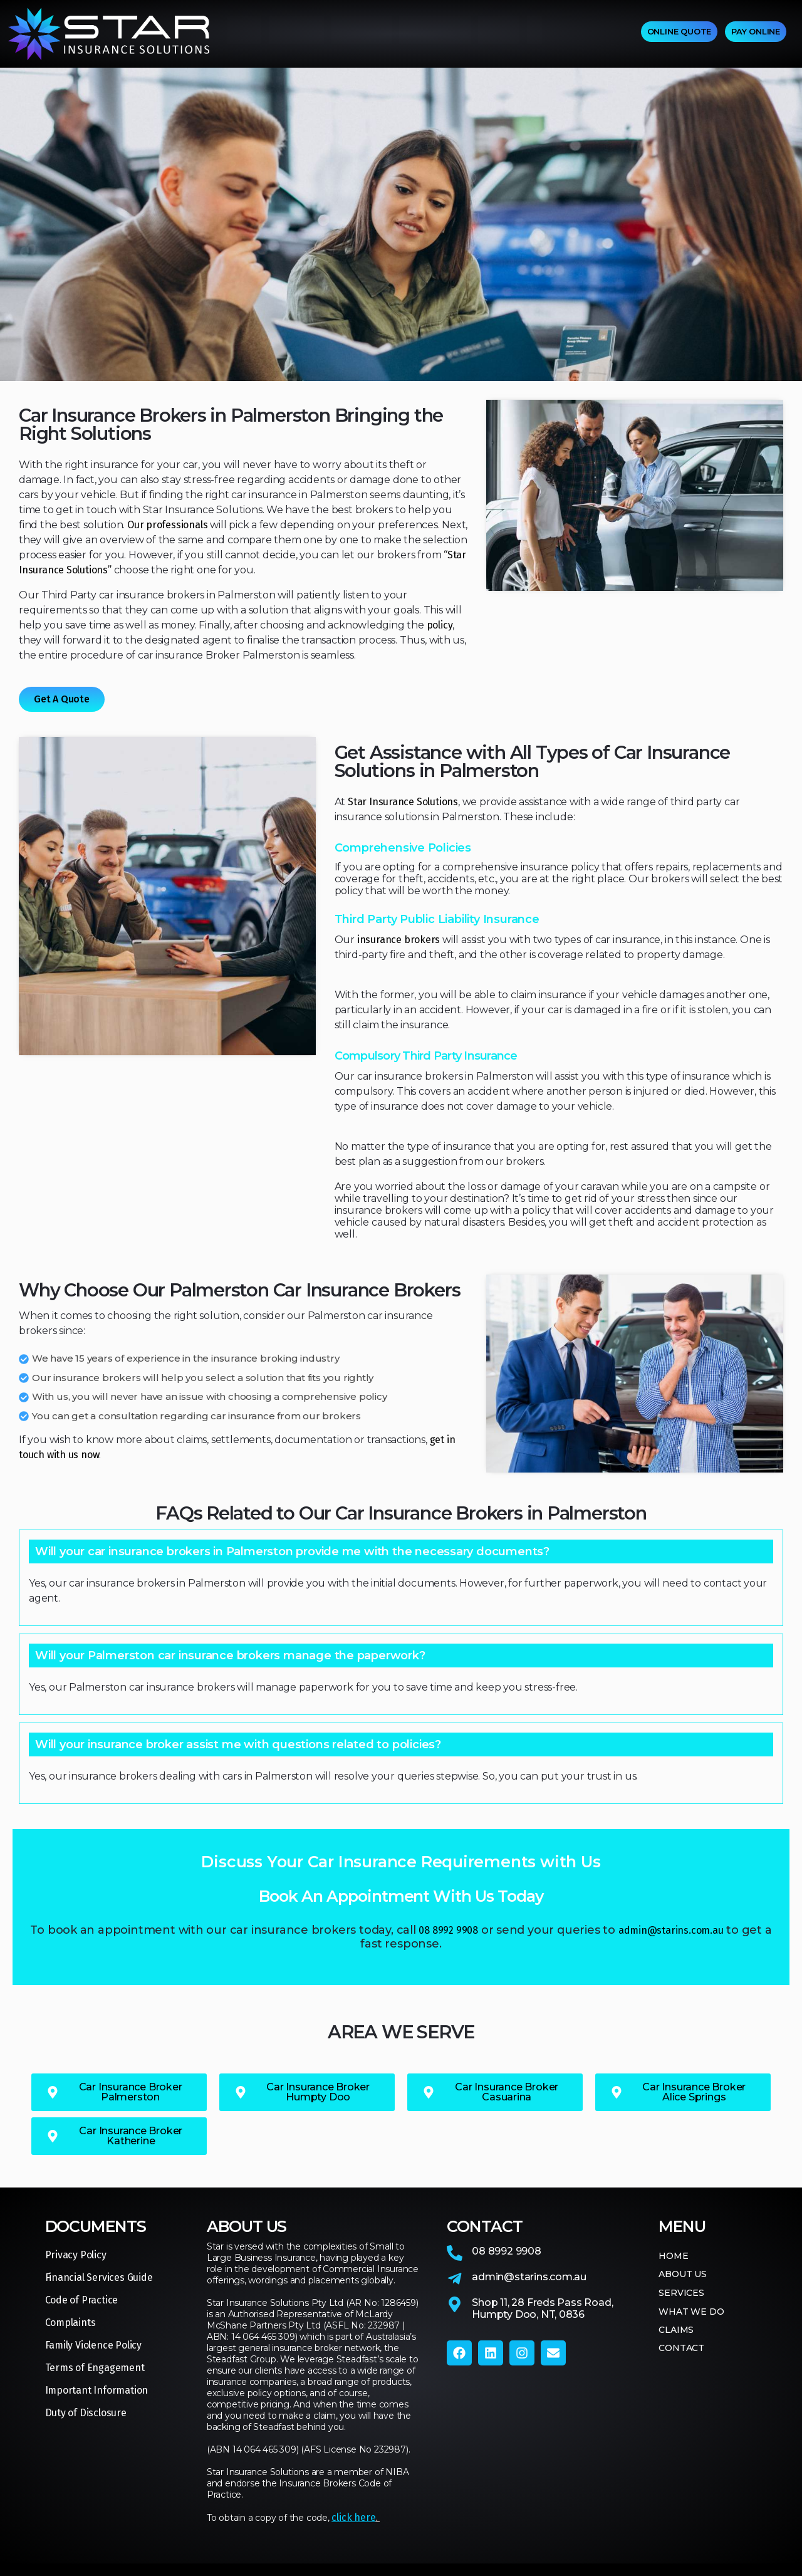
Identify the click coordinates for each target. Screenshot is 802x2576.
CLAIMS (499, 34)
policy (440, 625)
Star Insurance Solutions (403, 802)
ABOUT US (296, 34)
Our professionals (167, 525)
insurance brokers (398, 940)
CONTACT (553, 34)
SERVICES (361, 34)
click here (353, 2517)
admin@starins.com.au (671, 1930)
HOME (244, 34)
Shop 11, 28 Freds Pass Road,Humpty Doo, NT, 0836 (542, 2308)
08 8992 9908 (448, 1930)
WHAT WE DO (435, 34)
